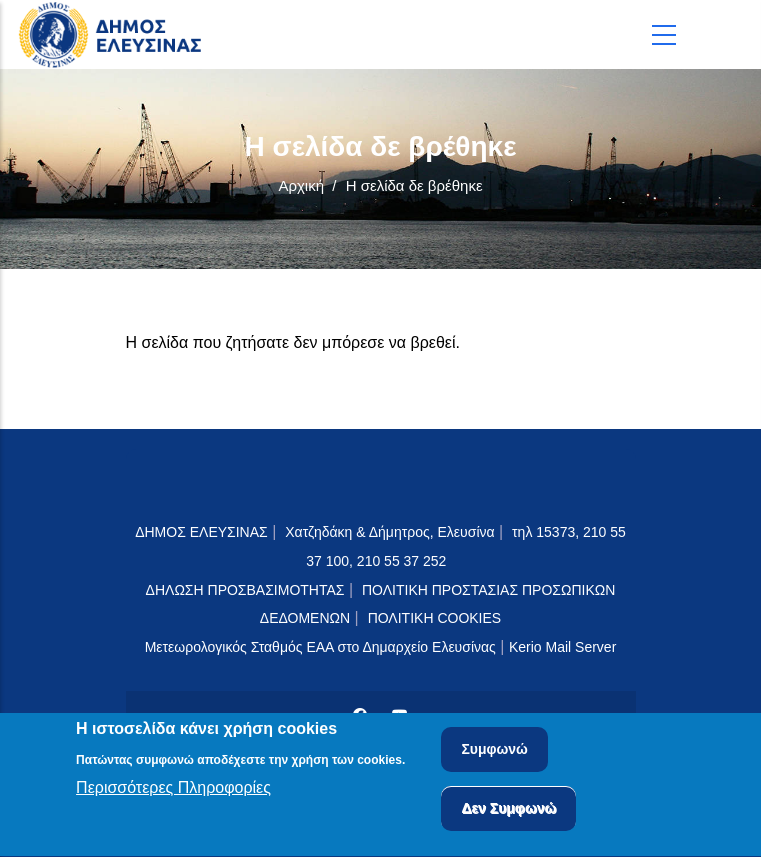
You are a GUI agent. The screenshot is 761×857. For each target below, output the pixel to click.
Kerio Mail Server (562, 647)
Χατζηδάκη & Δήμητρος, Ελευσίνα (389, 532)
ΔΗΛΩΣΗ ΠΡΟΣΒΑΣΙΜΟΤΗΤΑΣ (245, 590)
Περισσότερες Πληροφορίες (173, 791)
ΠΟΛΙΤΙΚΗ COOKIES (435, 618)
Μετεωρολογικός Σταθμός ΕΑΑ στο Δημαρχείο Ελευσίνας (320, 647)
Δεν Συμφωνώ (508, 812)
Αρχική (301, 185)
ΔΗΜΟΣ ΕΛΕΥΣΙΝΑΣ (201, 532)
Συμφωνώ (494, 753)
